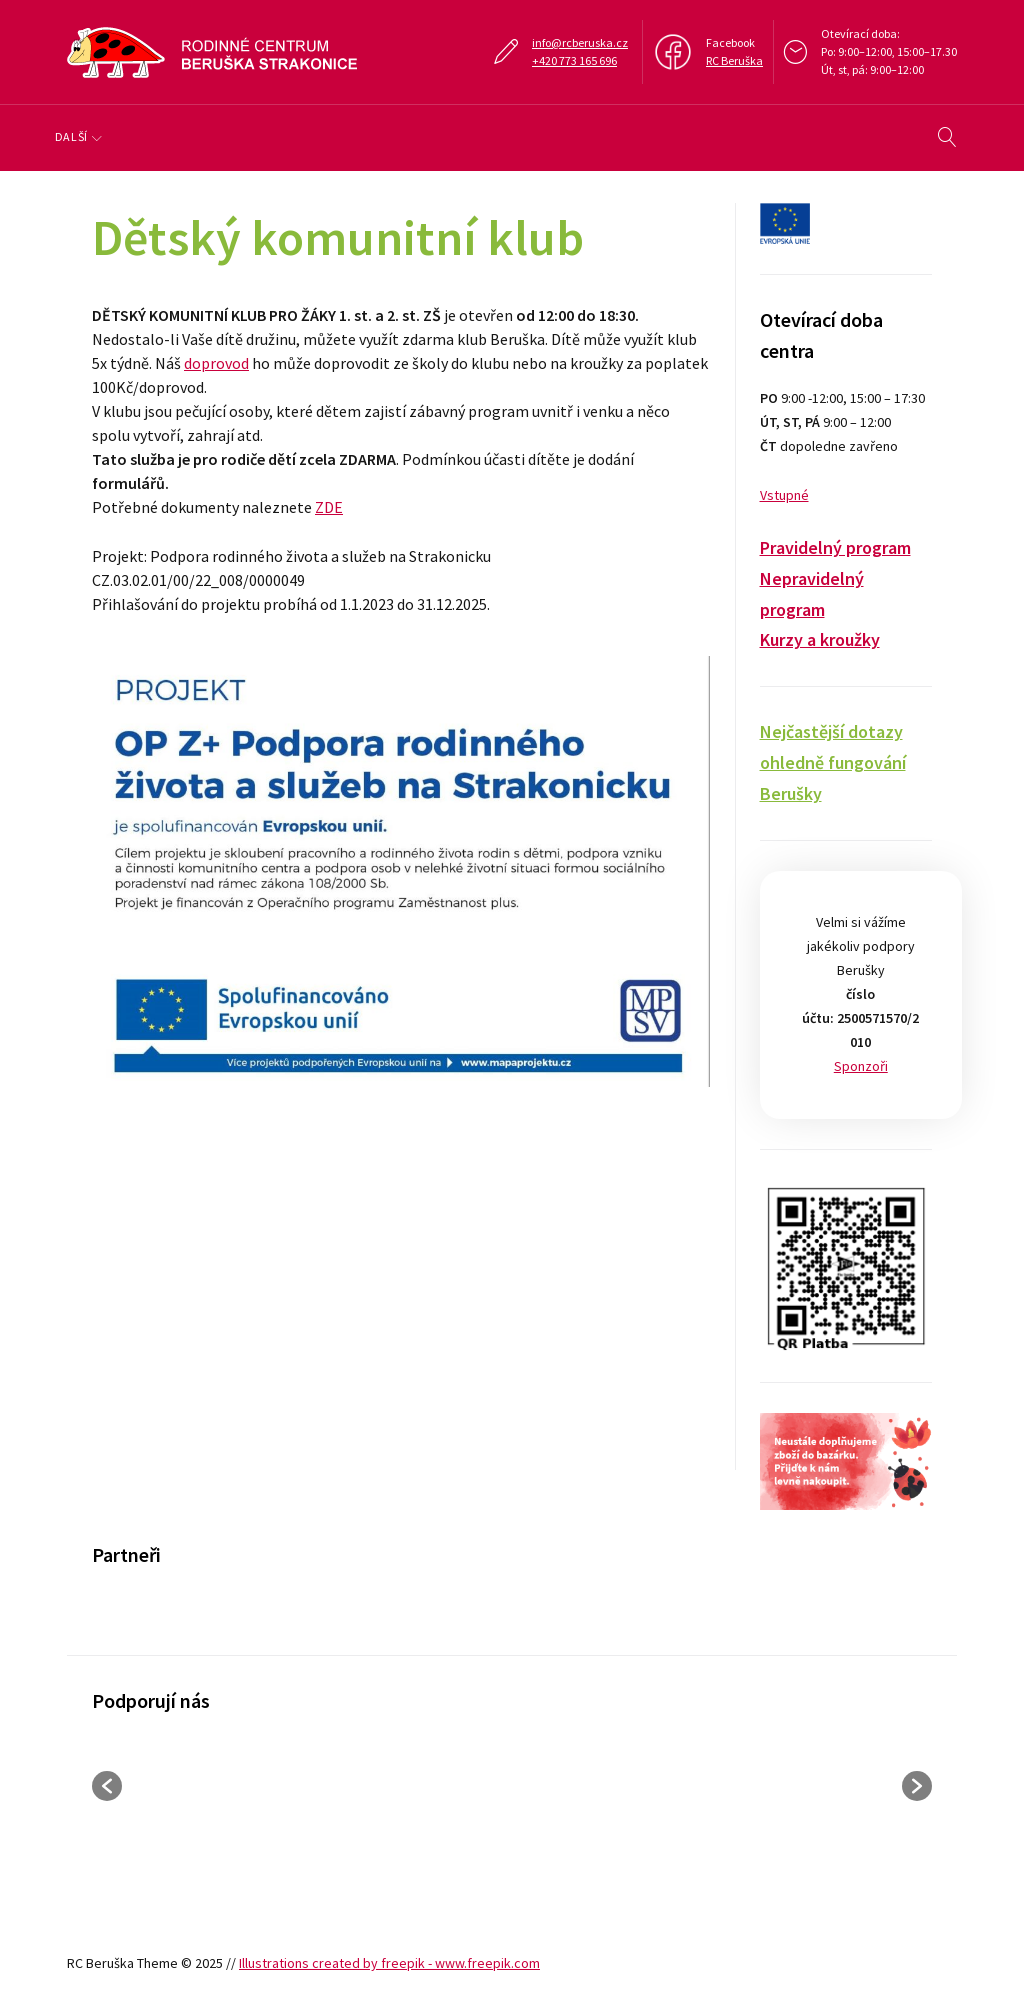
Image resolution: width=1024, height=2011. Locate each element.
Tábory (443, 136)
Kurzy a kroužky (820, 639)
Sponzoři (861, 1066)
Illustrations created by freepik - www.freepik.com (389, 1963)
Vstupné (784, 495)
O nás (85, 136)
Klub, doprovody (315, 136)
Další (739, 136)
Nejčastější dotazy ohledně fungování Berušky (833, 762)
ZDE (329, 507)
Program (182, 136)
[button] (107, 1786)
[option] (187, 1614)
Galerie (540, 136)
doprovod (216, 363)
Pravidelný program (835, 547)
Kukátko (643, 136)
